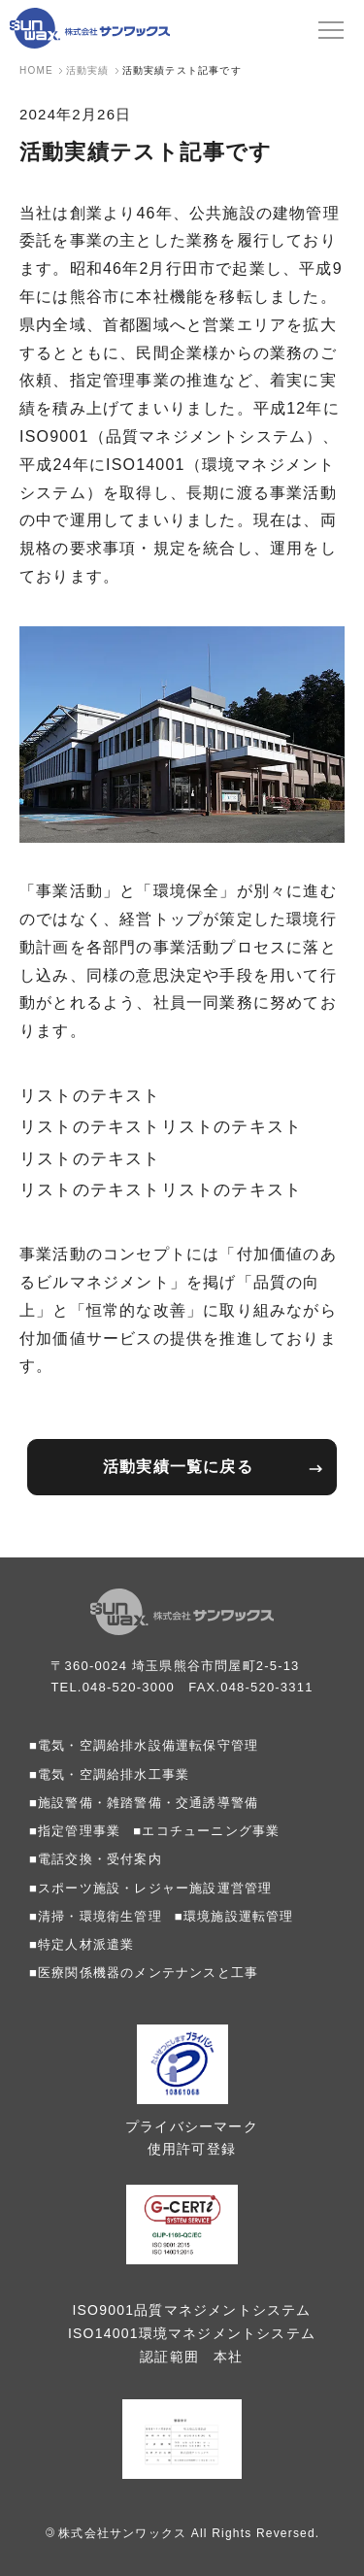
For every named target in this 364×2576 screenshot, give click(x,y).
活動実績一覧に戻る (178, 1466)
